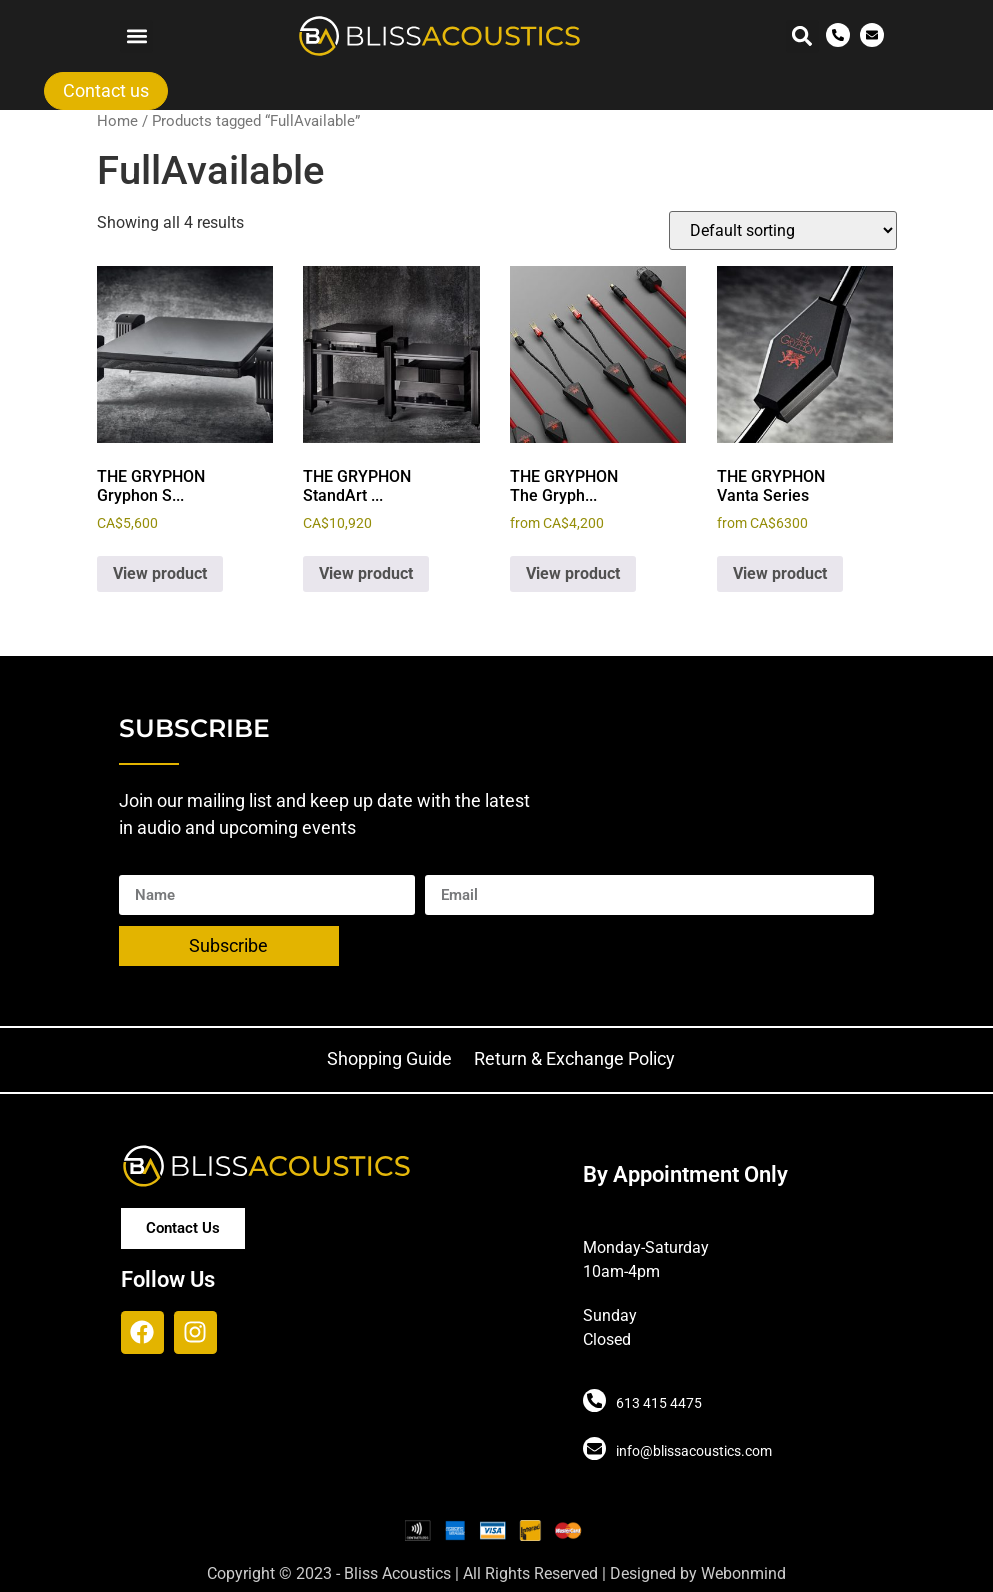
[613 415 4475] (594, 1401)
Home (117, 121)
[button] (136, 36)
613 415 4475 (658, 1403)
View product (160, 573)
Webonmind (743, 1573)
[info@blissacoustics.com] (594, 1449)
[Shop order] (783, 230)
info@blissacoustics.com (693, 1451)
